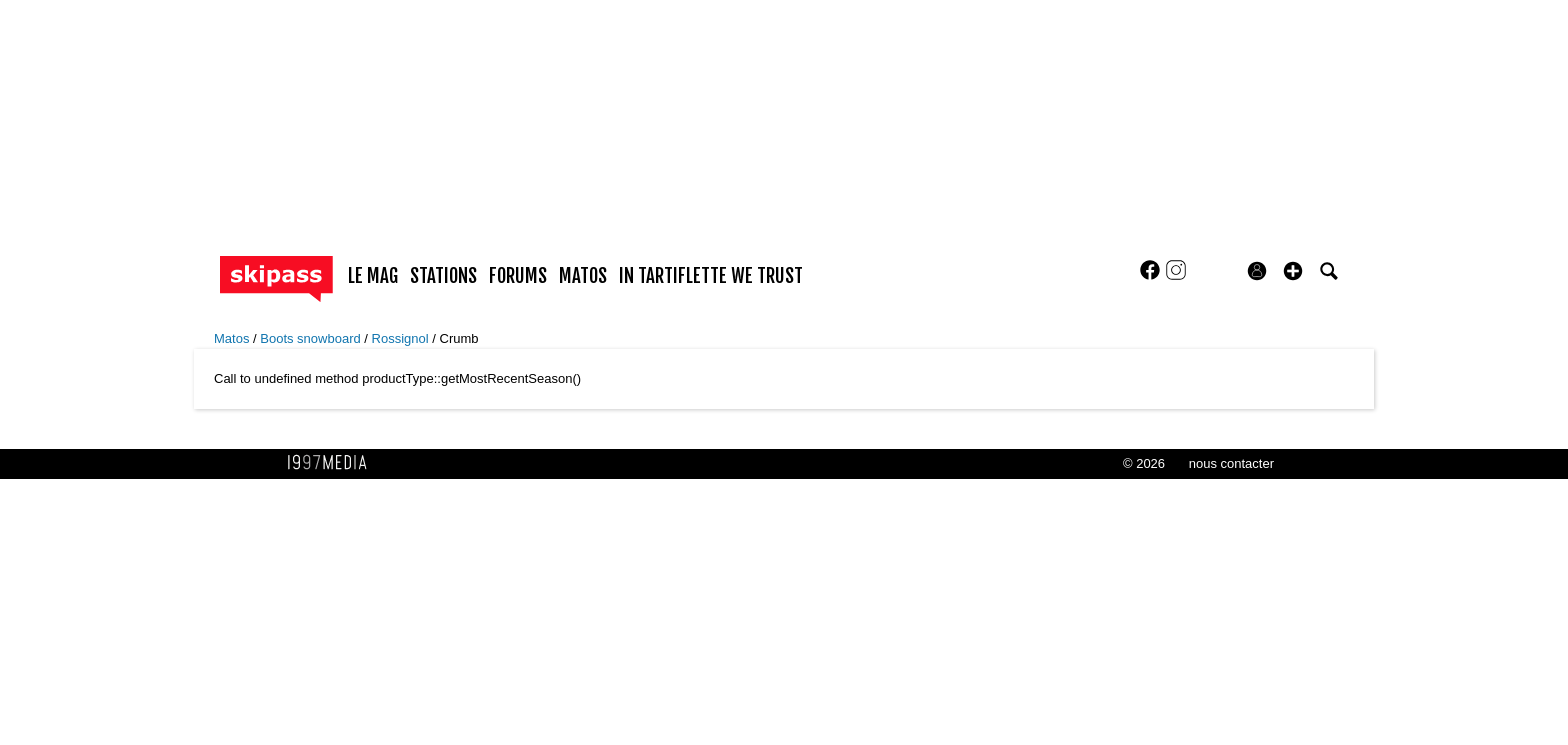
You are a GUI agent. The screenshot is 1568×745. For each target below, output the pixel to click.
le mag (373, 276)
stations (443, 276)
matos (583, 276)
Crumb (459, 338)
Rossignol (402, 338)
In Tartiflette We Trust (711, 276)
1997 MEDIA (333, 463)
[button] (1293, 271)
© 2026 (1144, 463)
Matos (233, 338)
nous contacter (1231, 463)
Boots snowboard (312, 338)
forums (518, 276)
